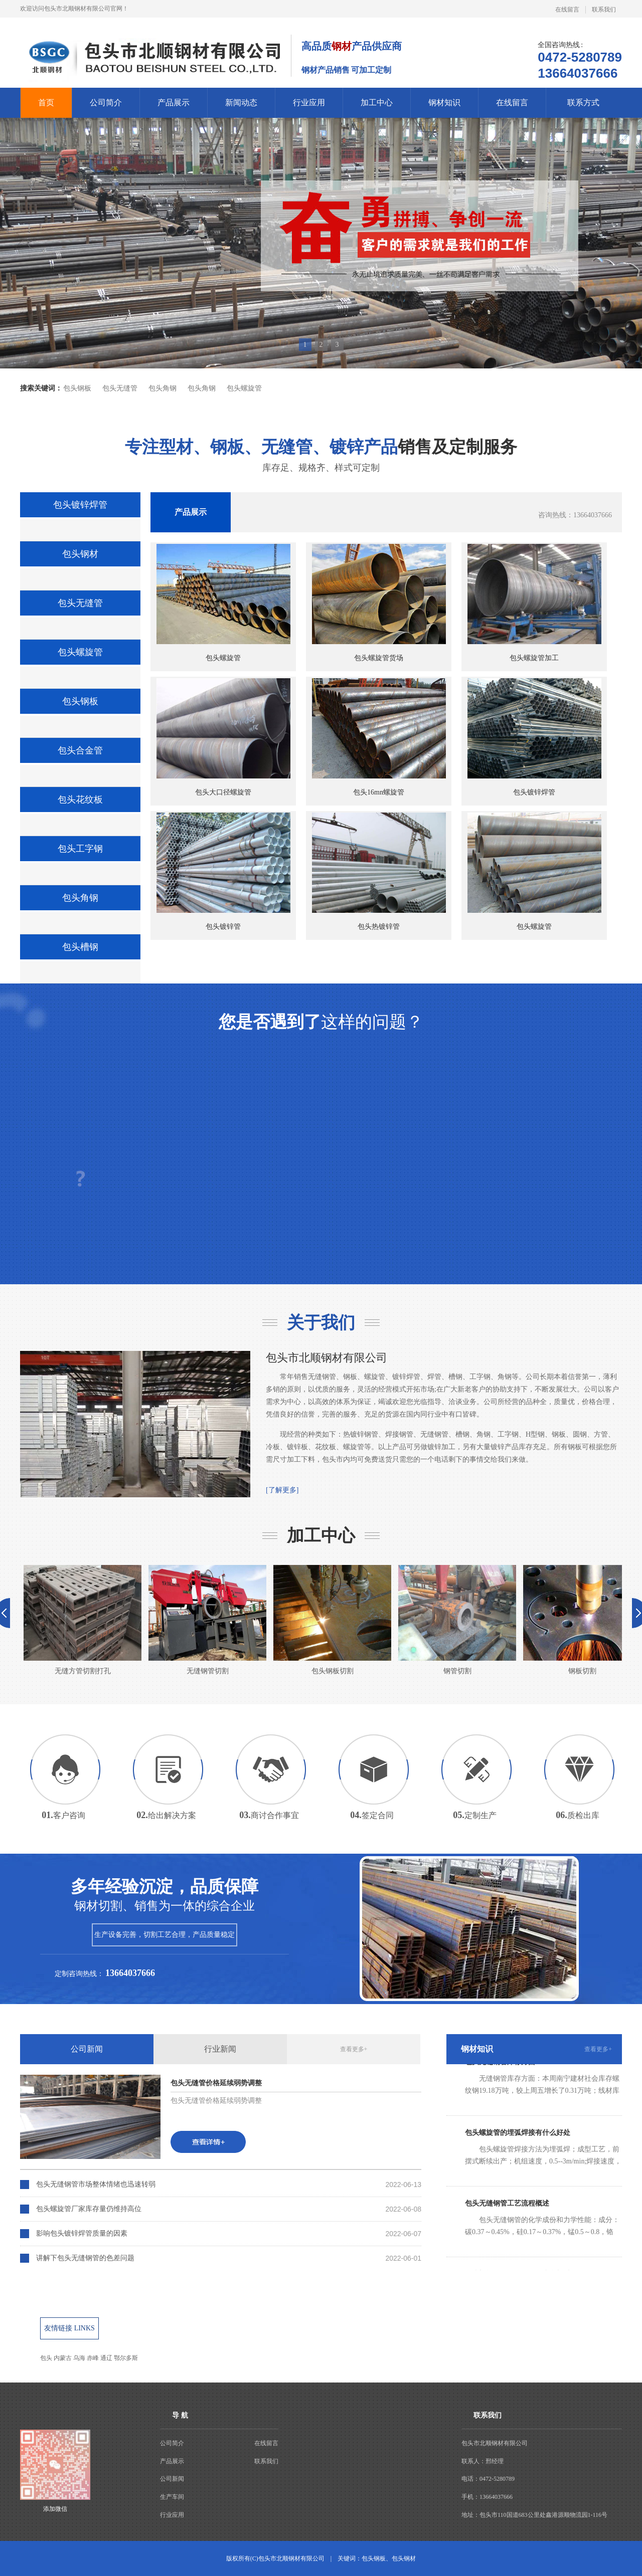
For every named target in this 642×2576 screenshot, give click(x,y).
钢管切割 (457, 1620)
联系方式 (583, 102)
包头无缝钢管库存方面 (500, 2066)
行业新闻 (220, 2049)
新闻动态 (241, 102)
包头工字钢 (80, 849)
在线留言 (567, 9)
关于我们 (321, 1322)
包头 (46, 2357)
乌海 (79, 2357)
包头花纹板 (80, 800)
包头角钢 (162, 388)
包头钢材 (80, 554)
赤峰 (93, 2357)
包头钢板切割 (332, 1620)
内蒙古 (63, 2357)
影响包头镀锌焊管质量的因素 (81, 2233)
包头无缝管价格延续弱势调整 (216, 2083)
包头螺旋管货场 (379, 603)
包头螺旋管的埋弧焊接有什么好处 (517, 2137)
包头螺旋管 (244, 388)
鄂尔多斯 (126, 2357)
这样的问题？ (321, 1022)
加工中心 (377, 102)
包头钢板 (77, 388)
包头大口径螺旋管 (223, 737)
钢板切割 (582, 1620)
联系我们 (604, 9)
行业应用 (309, 102)
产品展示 (173, 102)
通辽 (106, 2357)
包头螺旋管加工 (534, 603)
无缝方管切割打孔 (82, 1620)
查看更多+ (354, 2049)
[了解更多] (282, 1490)
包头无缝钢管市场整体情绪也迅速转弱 (95, 2184)
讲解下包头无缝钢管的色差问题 (85, 2258)
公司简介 (106, 102)
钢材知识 (444, 102)
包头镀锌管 (223, 871)
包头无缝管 (119, 388)
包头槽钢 (80, 947)
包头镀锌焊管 (80, 505)
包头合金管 (80, 750)
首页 (46, 102)
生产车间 (172, 2496)
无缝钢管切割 (207, 1620)
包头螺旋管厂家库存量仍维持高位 (88, 2209)
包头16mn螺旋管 (379, 737)
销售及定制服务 (321, 447)
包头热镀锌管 (379, 871)
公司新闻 (87, 2049)
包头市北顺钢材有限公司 (326, 1357)
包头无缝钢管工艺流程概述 (507, 2208)
